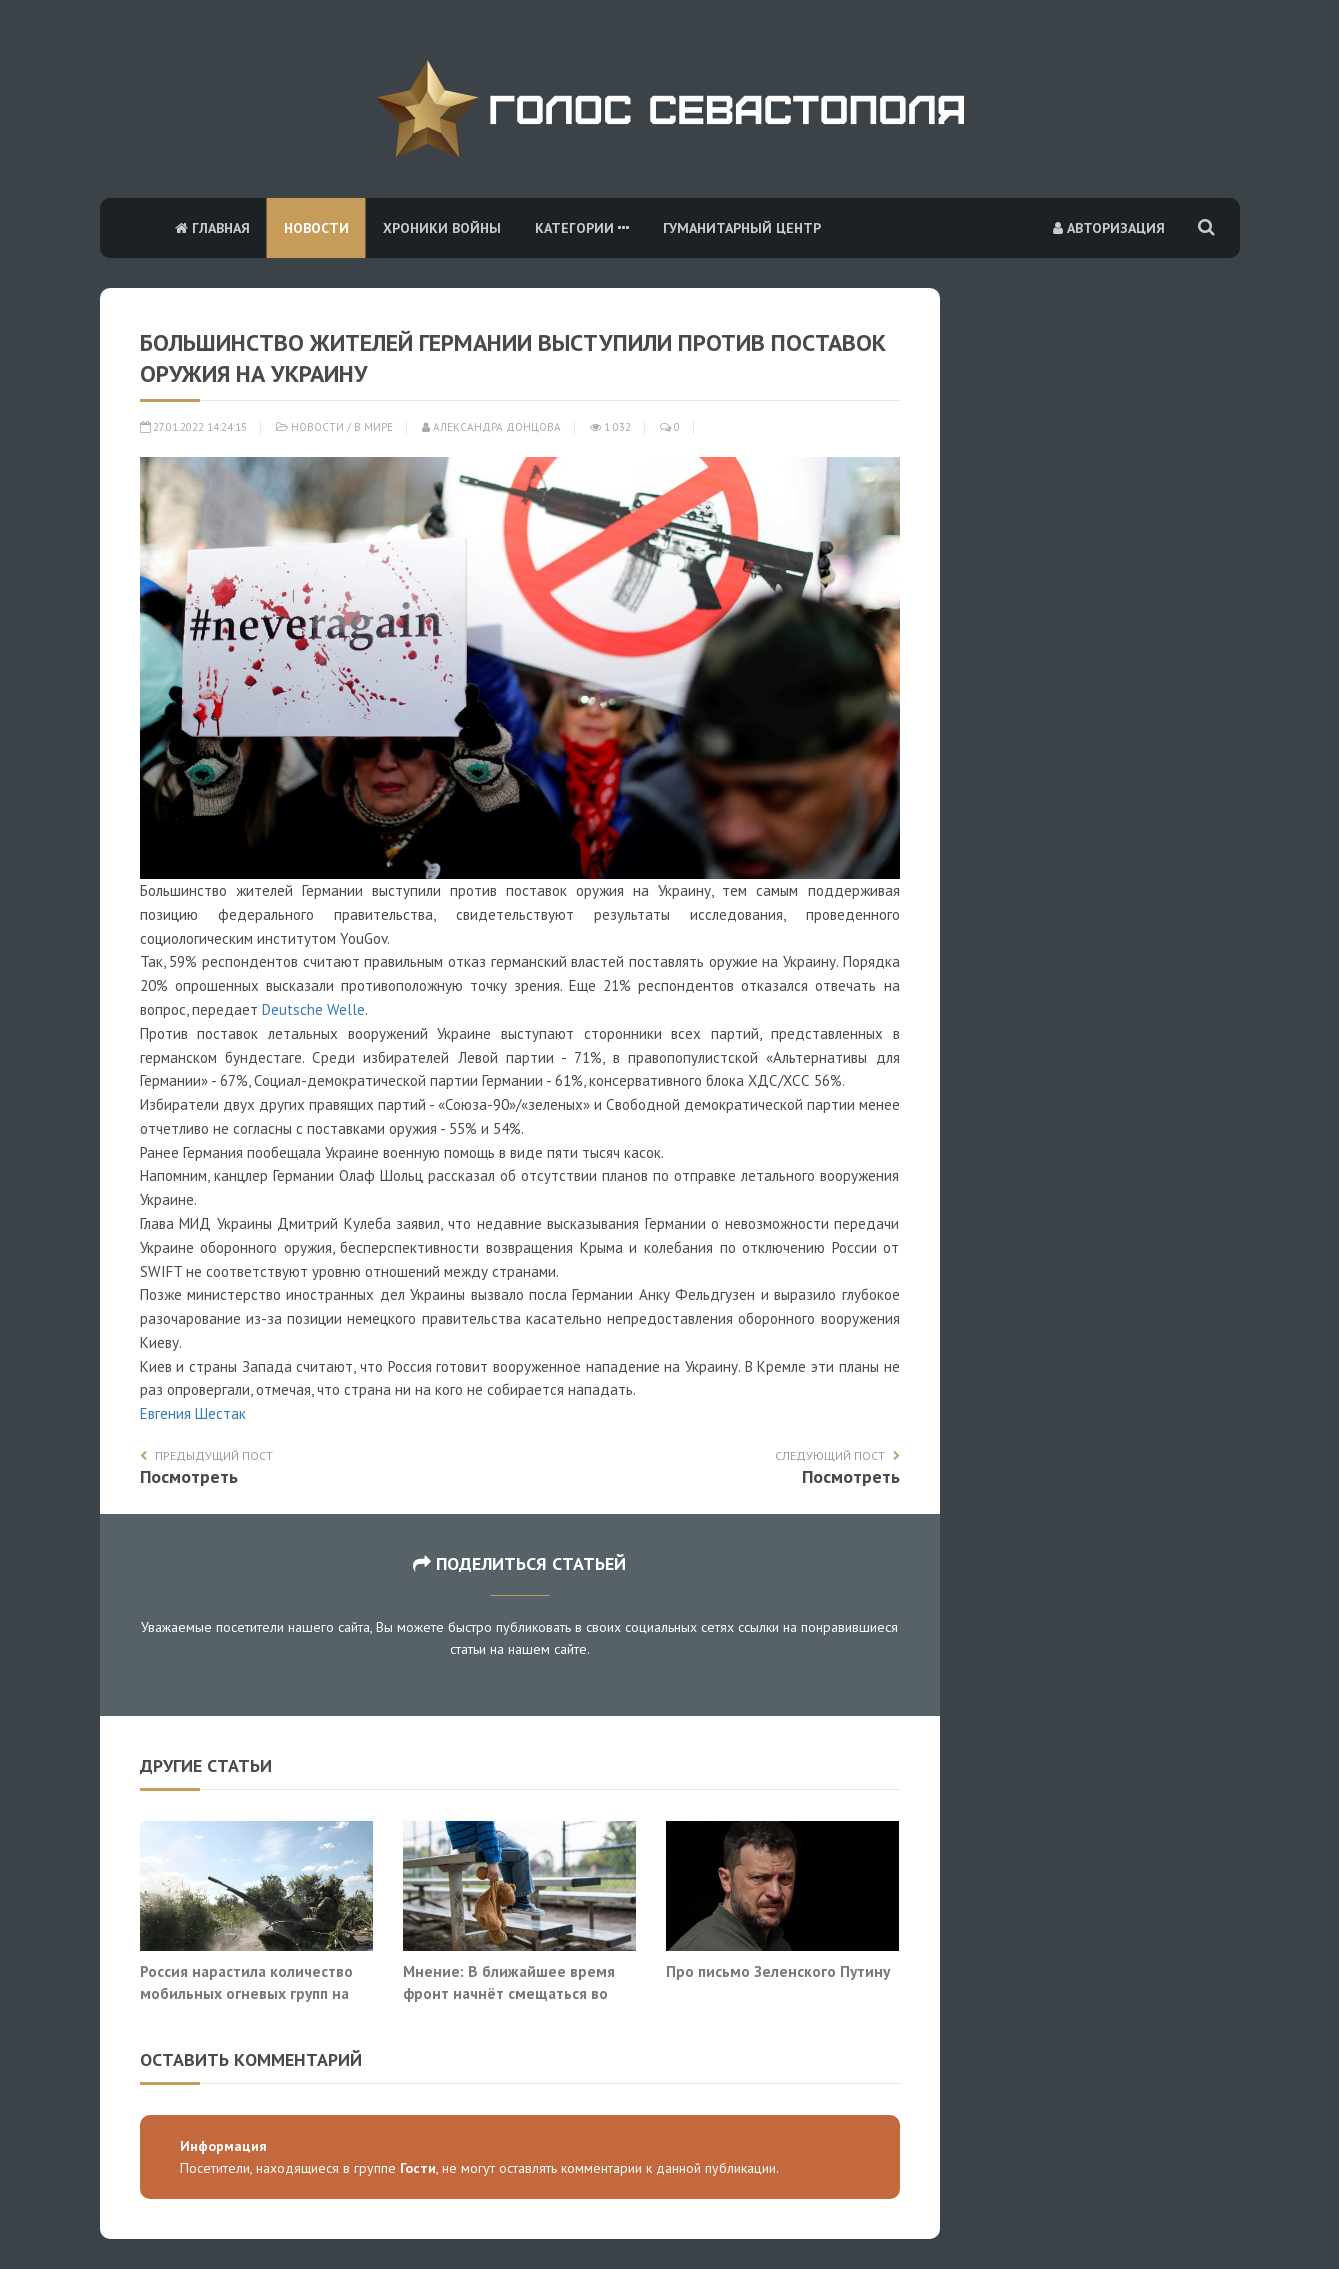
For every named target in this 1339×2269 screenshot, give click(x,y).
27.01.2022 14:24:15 (193, 427)
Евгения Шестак (193, 1413)
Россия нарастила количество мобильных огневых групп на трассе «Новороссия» (246, 1992)
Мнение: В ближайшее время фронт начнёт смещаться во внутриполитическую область (509, 1992)
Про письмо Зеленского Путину (778, 1971)
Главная (212, 228)
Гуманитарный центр (742, 228)
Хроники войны (442, 228)
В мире (373, 427)
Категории (582, 228)
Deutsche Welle (313, 1009)
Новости (316, 228)
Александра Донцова (491, 427)
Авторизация (1109, 228)
